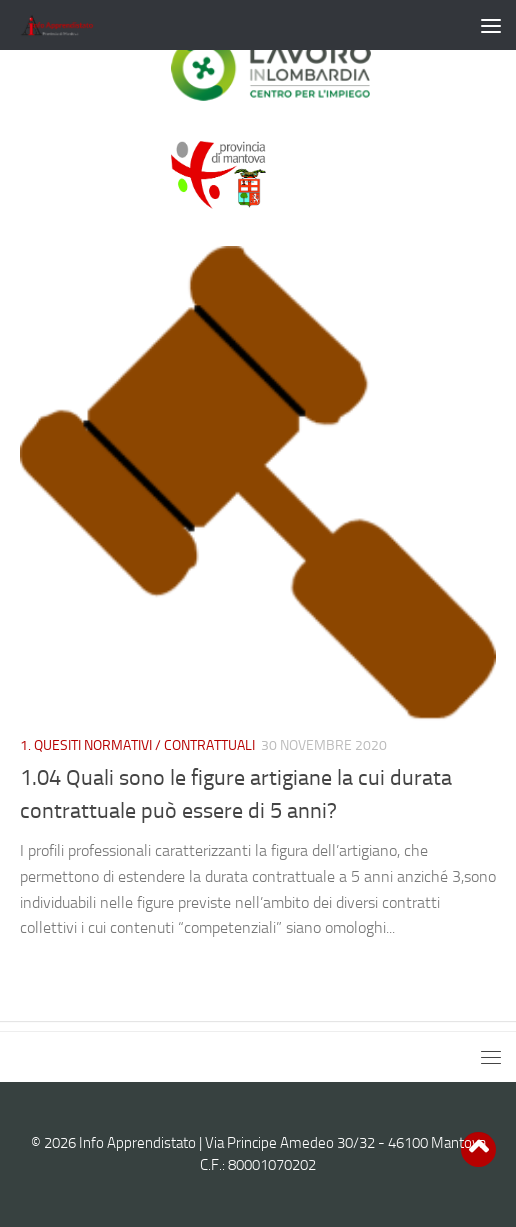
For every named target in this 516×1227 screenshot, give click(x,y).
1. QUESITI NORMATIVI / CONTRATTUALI (137, 745)
